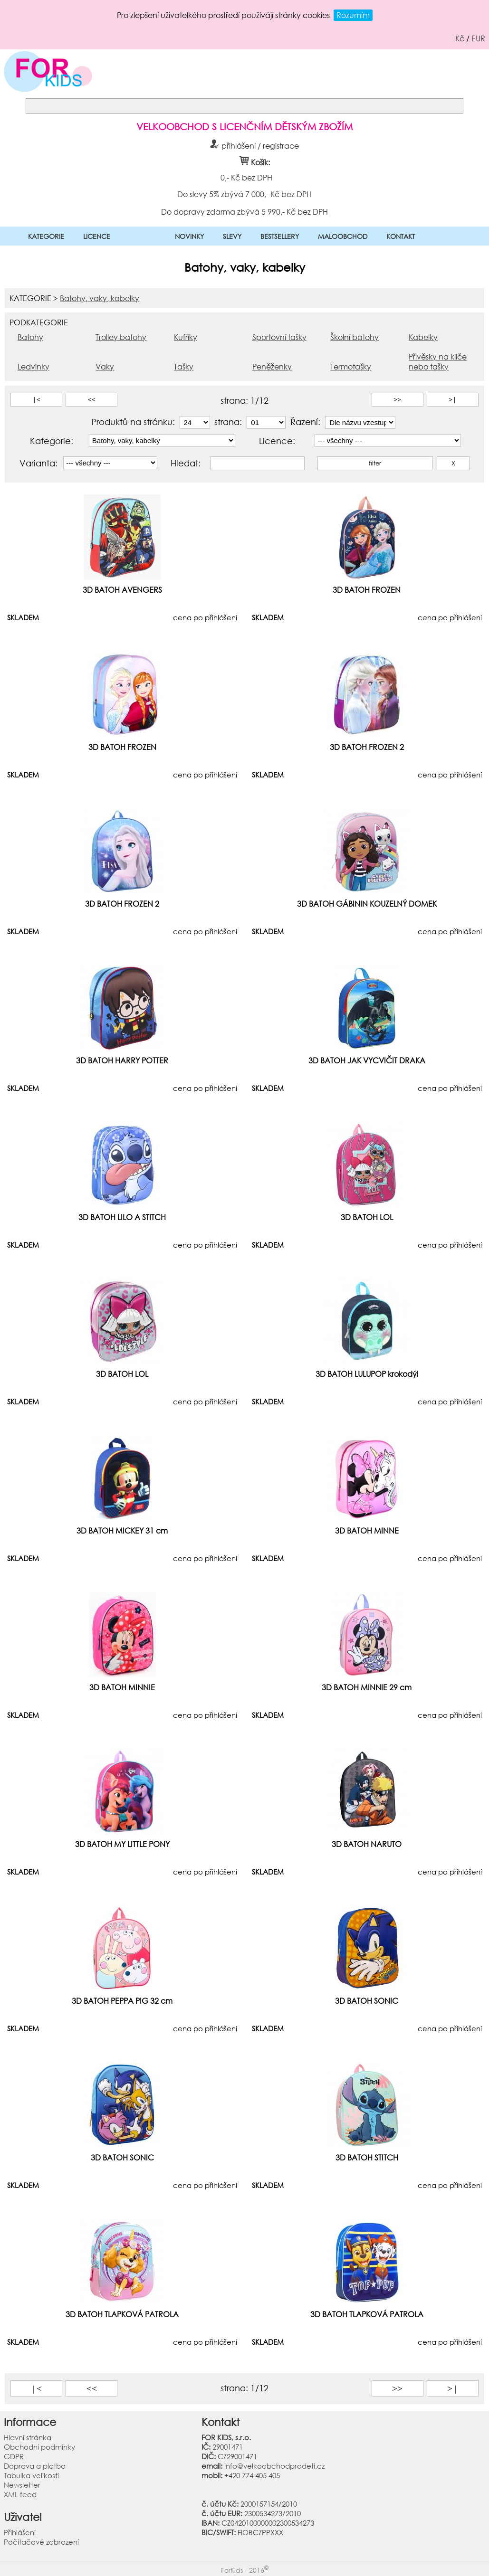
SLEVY (232, 236)
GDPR (14, 2456)
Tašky (183, 366)
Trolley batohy (121, 337)
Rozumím (353, 15)
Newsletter (22, 2485)
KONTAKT (400, 236)
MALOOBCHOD (342, 236)
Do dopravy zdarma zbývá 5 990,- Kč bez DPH (244, 211)
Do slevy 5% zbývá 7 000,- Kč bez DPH (244, 194)
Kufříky (185, 337)
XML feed (20, 2494)
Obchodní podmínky (39, 2447)
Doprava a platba (35, 2466)
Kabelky (423, 337)
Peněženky (272, 366)
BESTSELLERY (279, 236)
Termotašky (350, 366)
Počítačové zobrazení (41, 2542)
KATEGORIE (46, 236)
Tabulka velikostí (31, 2475)
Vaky (105, 366)
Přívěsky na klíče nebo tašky (438, 361)
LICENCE (96, 236)
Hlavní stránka (27, 2437)
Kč (459, 38)
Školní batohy (354, 337)
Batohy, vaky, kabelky (99, 298)
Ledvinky (33, 366)
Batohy (30, 337)
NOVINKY (189, 236)
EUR (478, 38)
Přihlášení (20, 2532)
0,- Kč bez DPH (246, 177)
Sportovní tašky (279, 337)
